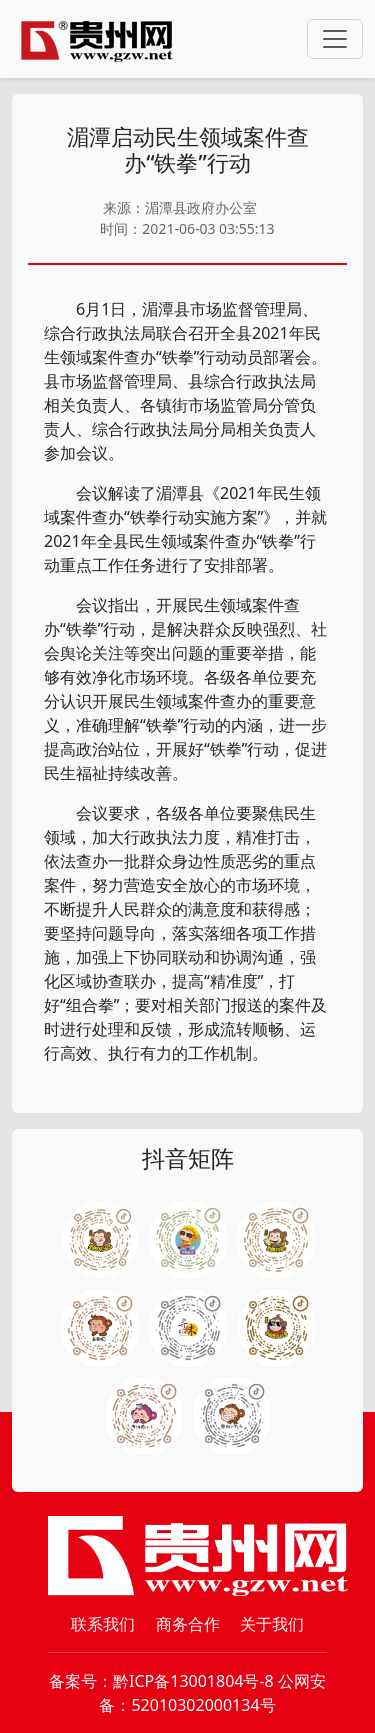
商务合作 (188, 1624)
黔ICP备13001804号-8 (193, 1681)
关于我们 (272, 1624)
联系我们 (103, 1624)
